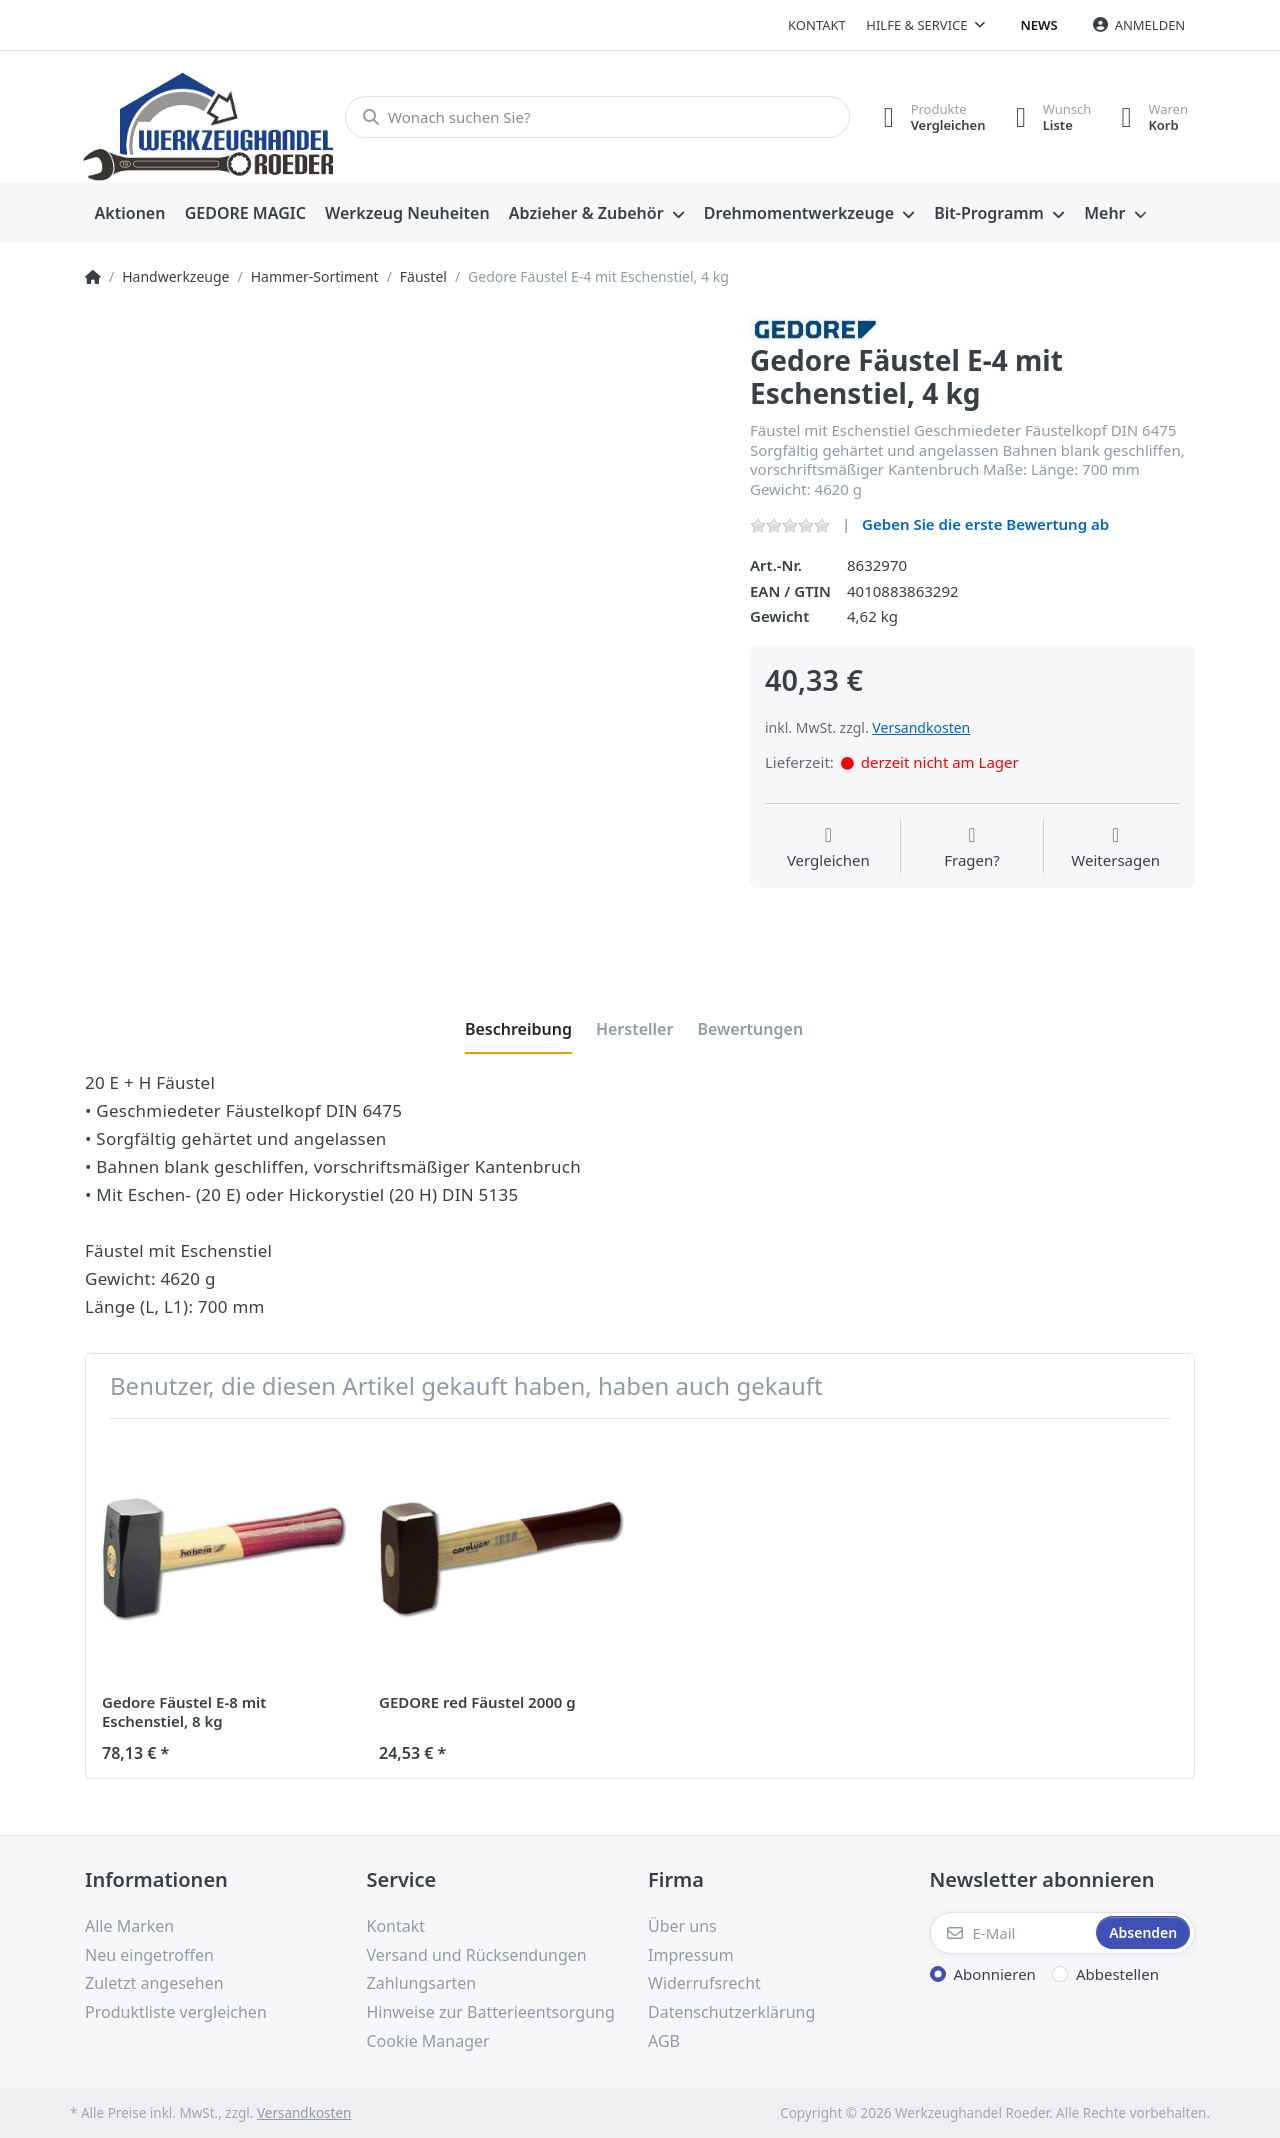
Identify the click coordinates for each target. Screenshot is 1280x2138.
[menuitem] (130, 214)
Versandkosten (921, 727)
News (1039, 25)
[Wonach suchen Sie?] (597, 117)
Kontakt (817, 25)
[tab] (518, 1029)
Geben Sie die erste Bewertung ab (985, 524)
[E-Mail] (1011, 1933)
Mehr (1104, 213)
